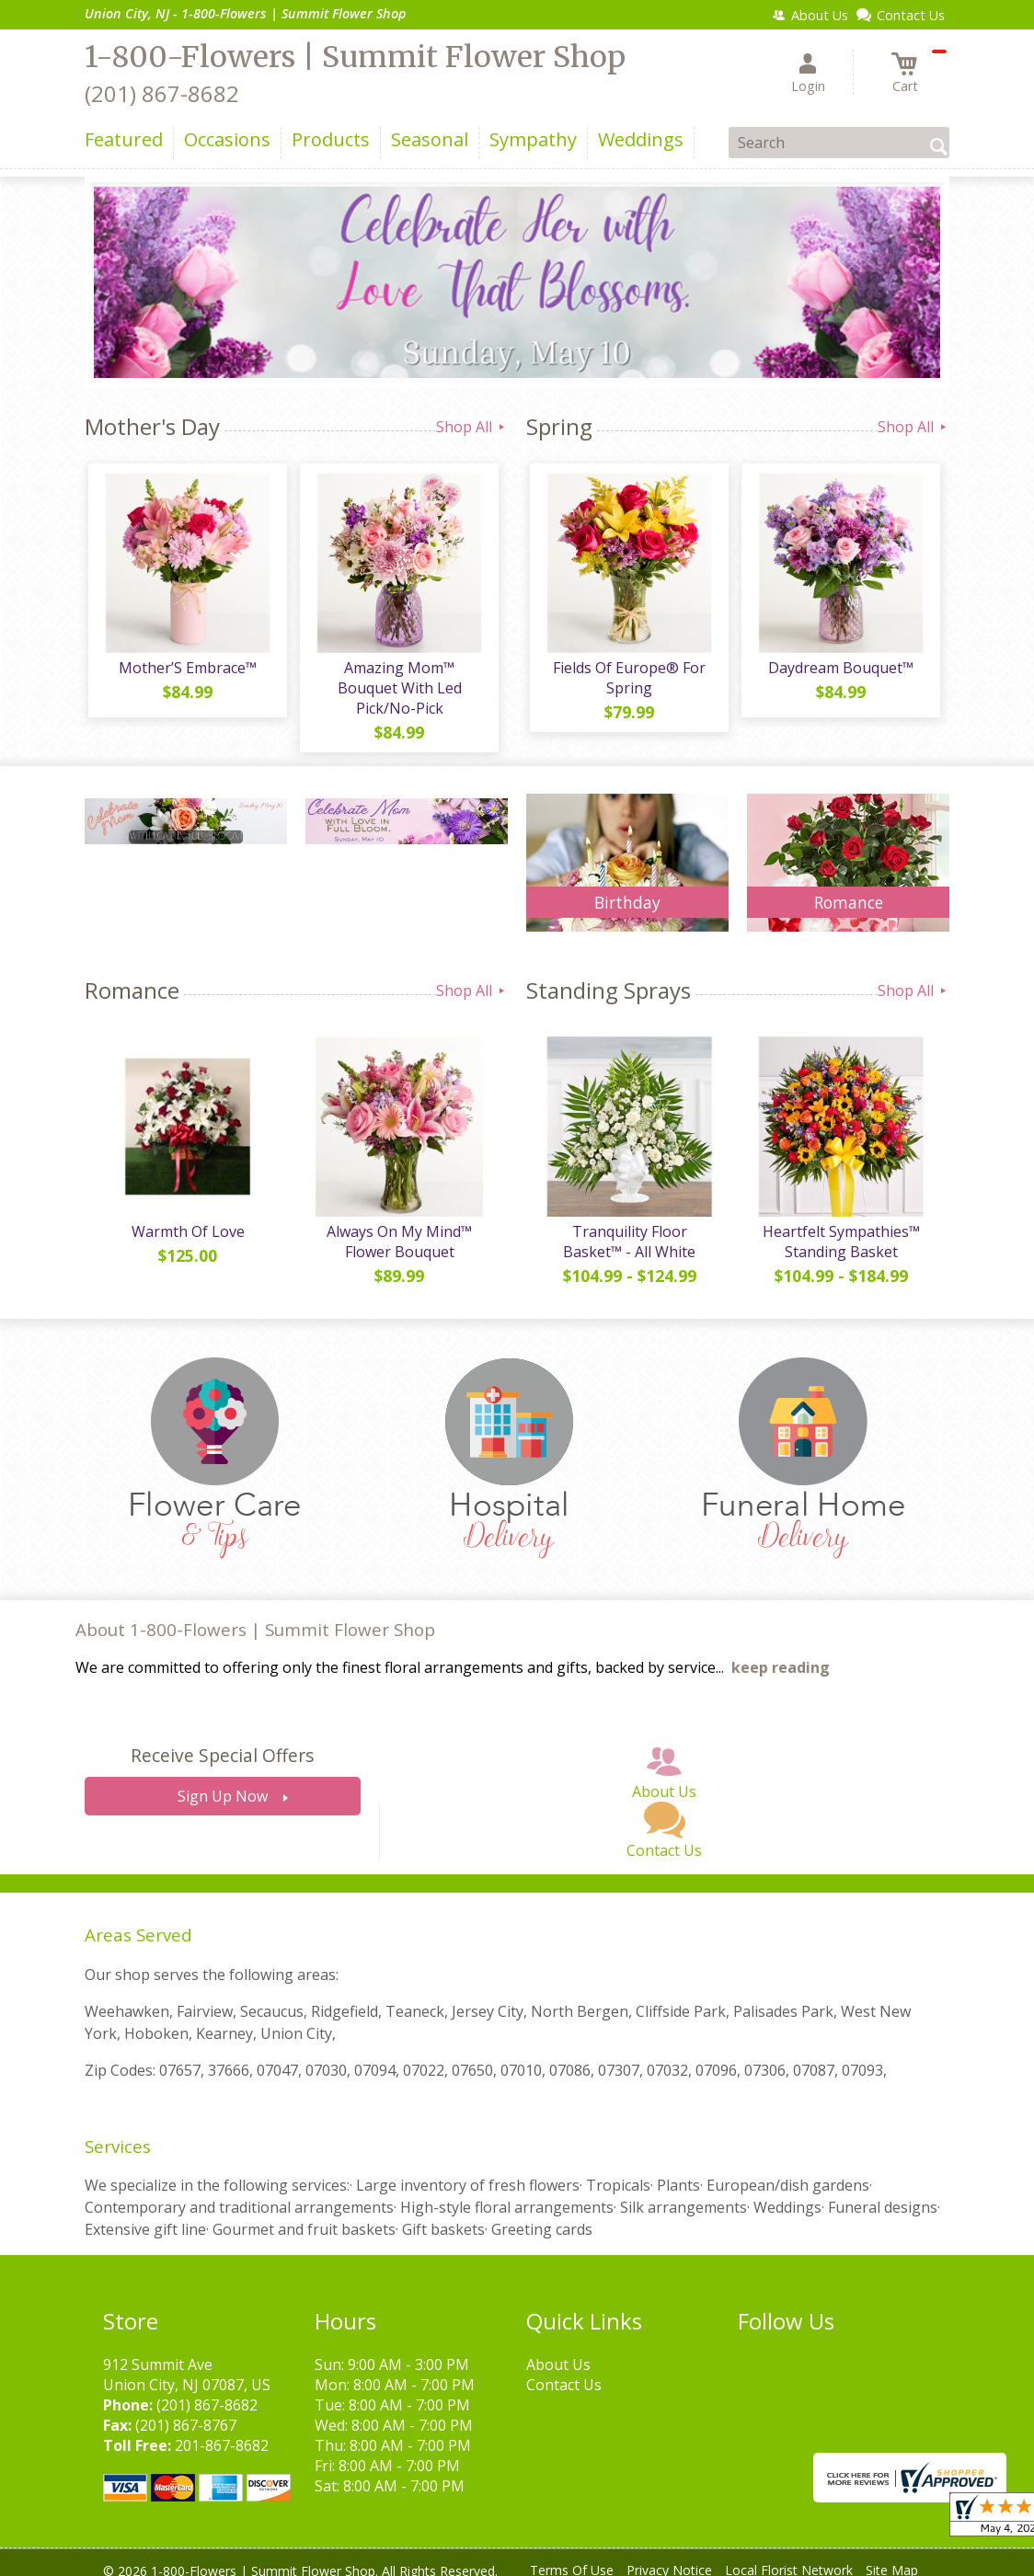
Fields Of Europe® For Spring (627, 681)
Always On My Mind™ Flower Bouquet (397, 1228)
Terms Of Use (572, 2557)
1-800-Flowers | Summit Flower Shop (355, 57)
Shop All (472, 427)
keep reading (780, 1655)
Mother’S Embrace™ (186, 671)
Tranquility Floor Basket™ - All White (627, 1228)
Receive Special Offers (222, 1743)
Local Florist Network (789, 2557)
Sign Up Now (223, 1784)
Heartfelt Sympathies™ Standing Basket (839, 1228)
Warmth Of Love (186, 1218)
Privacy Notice (669, 2557)
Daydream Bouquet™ (839, 671)
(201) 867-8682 (162, 93)
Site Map (892, 2557)
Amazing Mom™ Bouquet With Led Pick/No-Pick (398, 681)
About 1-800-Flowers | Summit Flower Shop (255, 1616)
